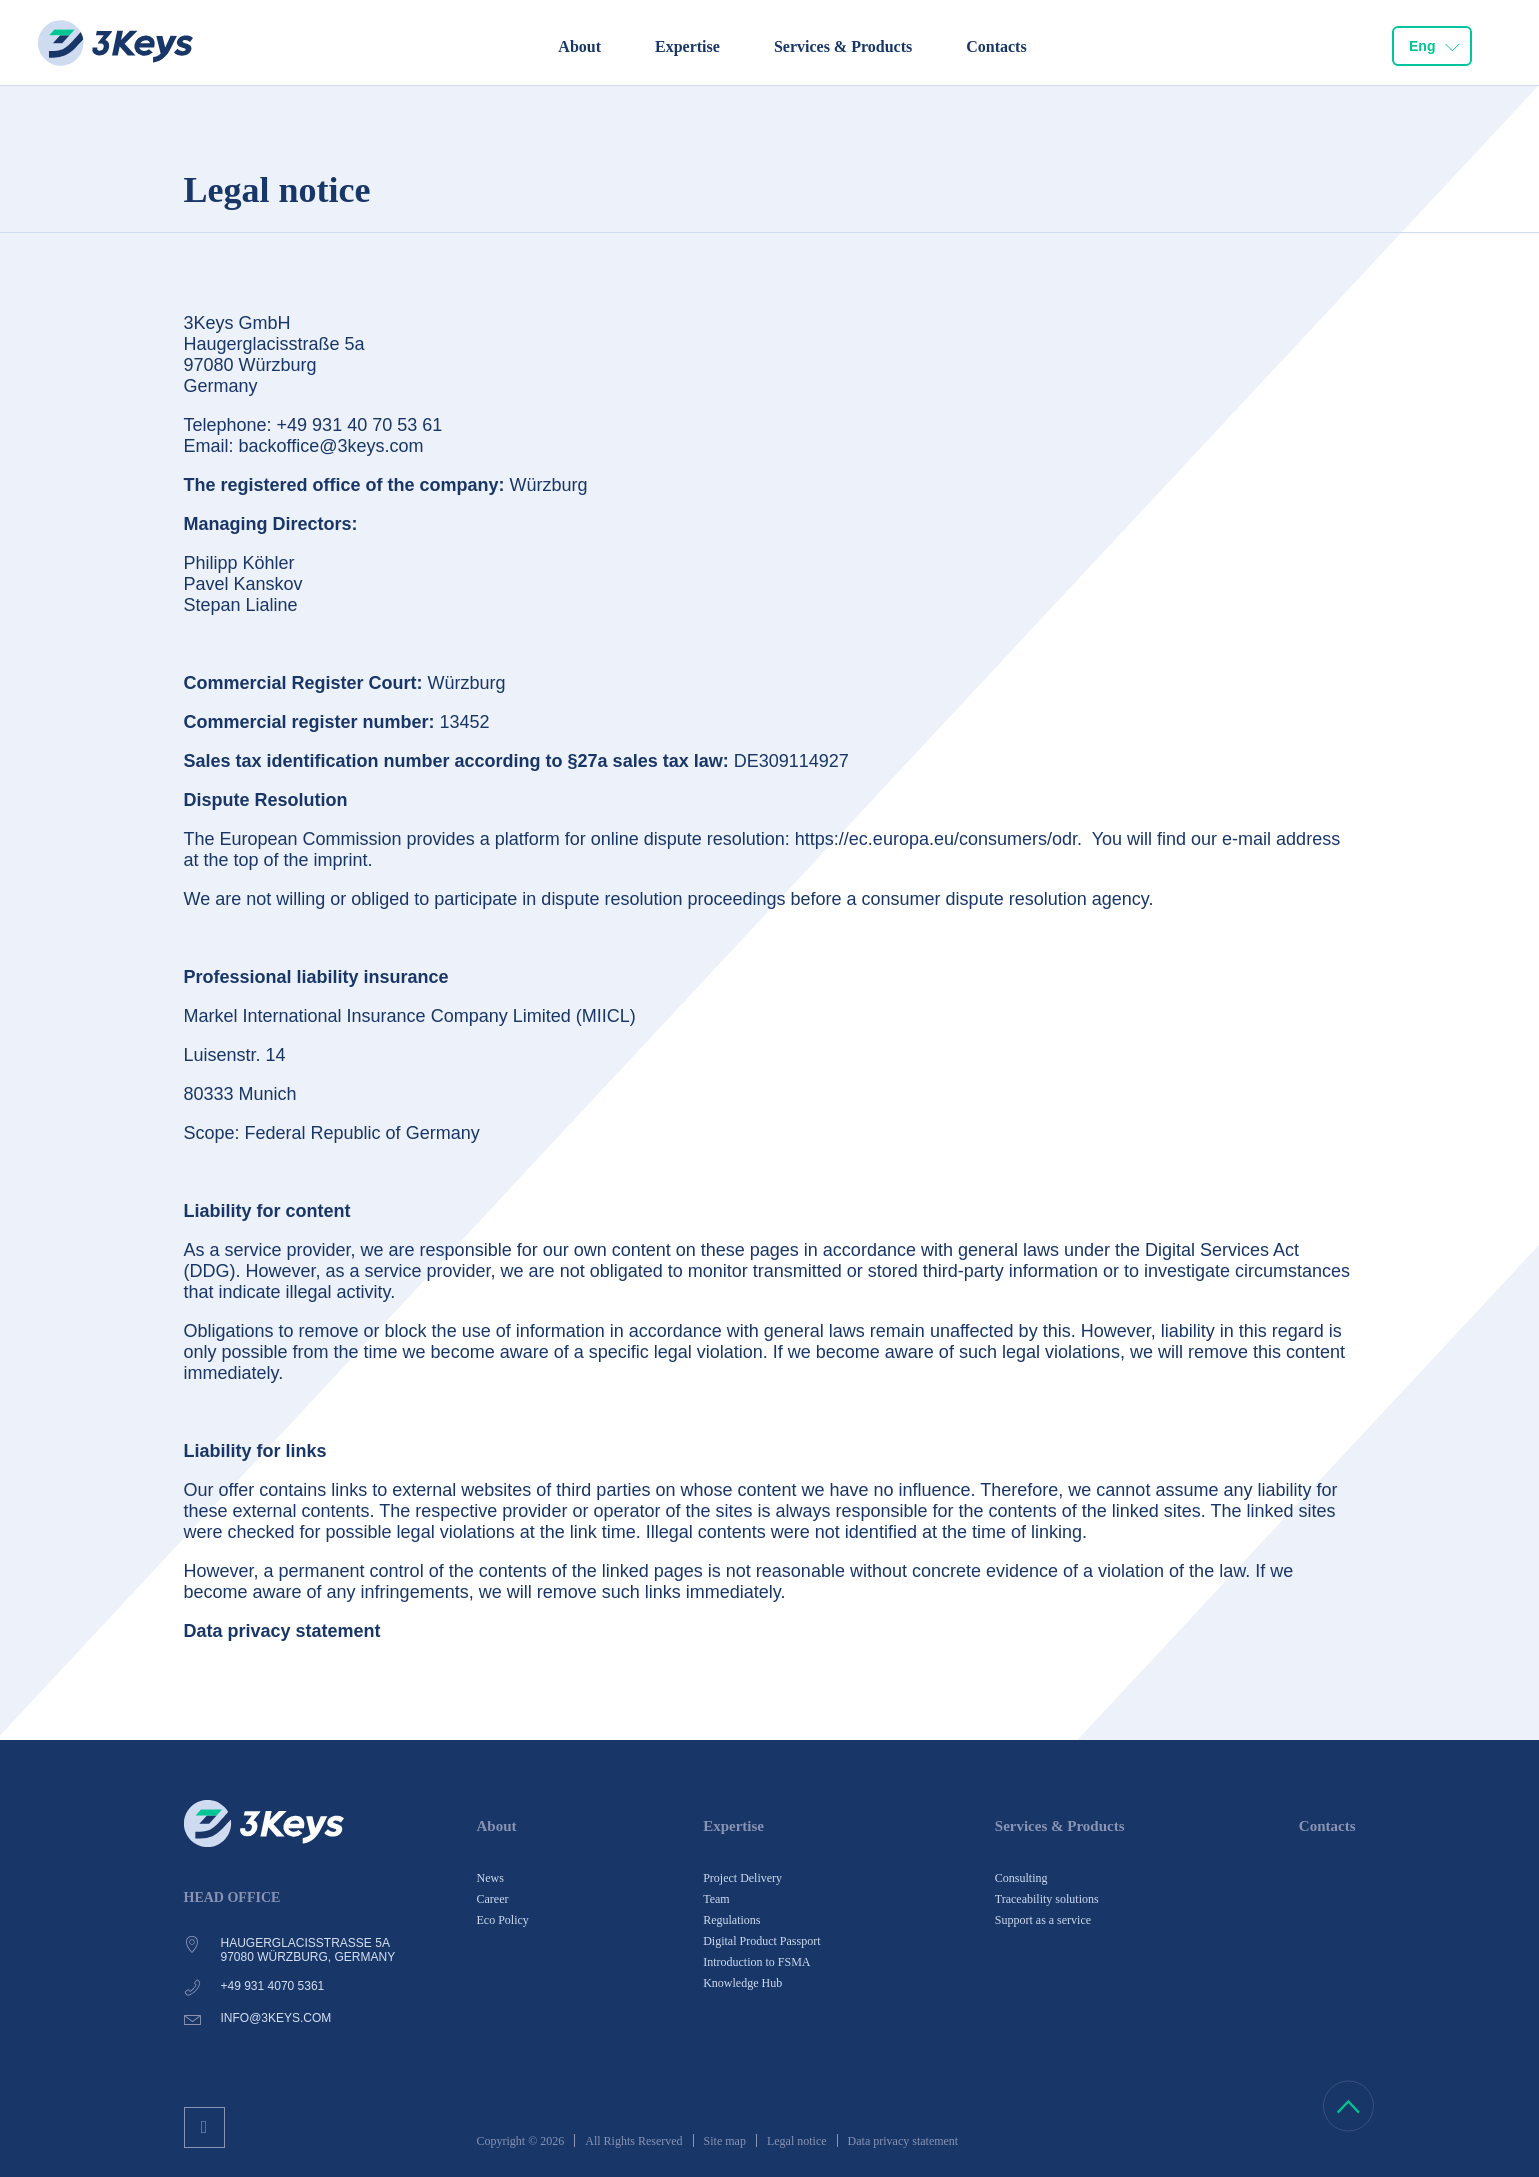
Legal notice (797, 2141)
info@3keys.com (276, 2018)
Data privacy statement (903, 2141)
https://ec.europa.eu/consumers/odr (936, 839)
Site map (725, 2141)
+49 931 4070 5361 (273, 1986)
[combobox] (1432, 46)
